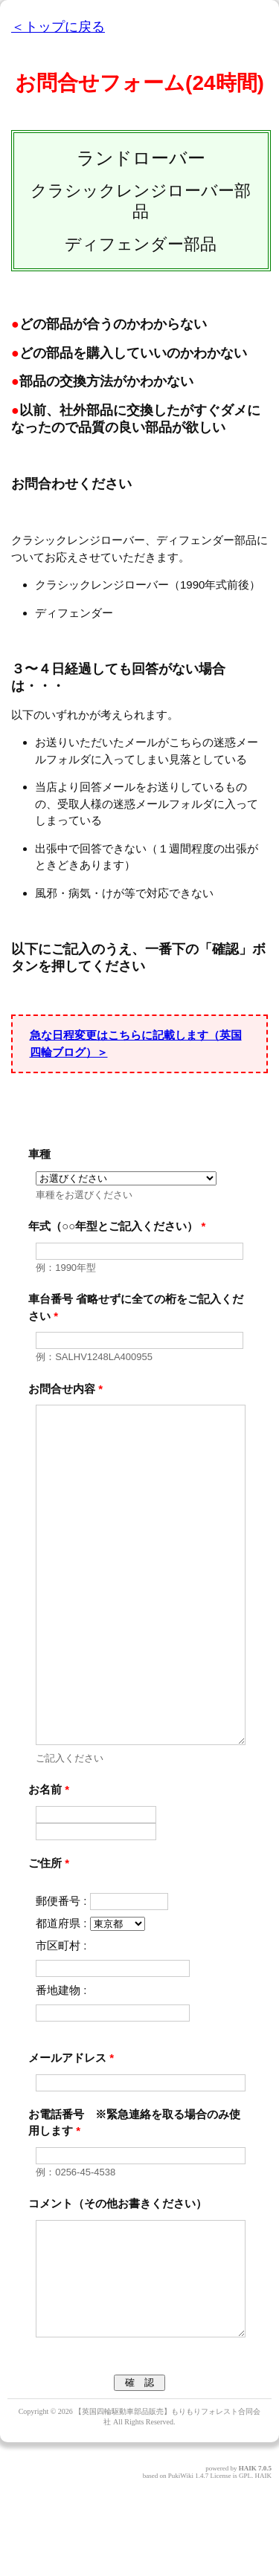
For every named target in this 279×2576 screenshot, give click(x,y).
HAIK (248, 2557)
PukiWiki (180, 2565)
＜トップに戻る (58, 26)
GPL (245, 2565)
